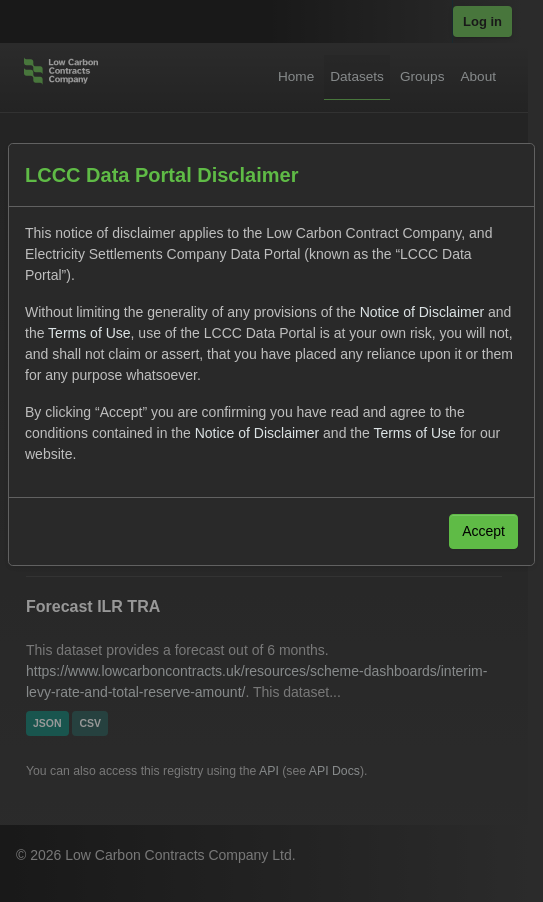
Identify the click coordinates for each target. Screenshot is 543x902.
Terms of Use (89, 333)
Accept (483, 531)
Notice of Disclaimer (422, 312)
